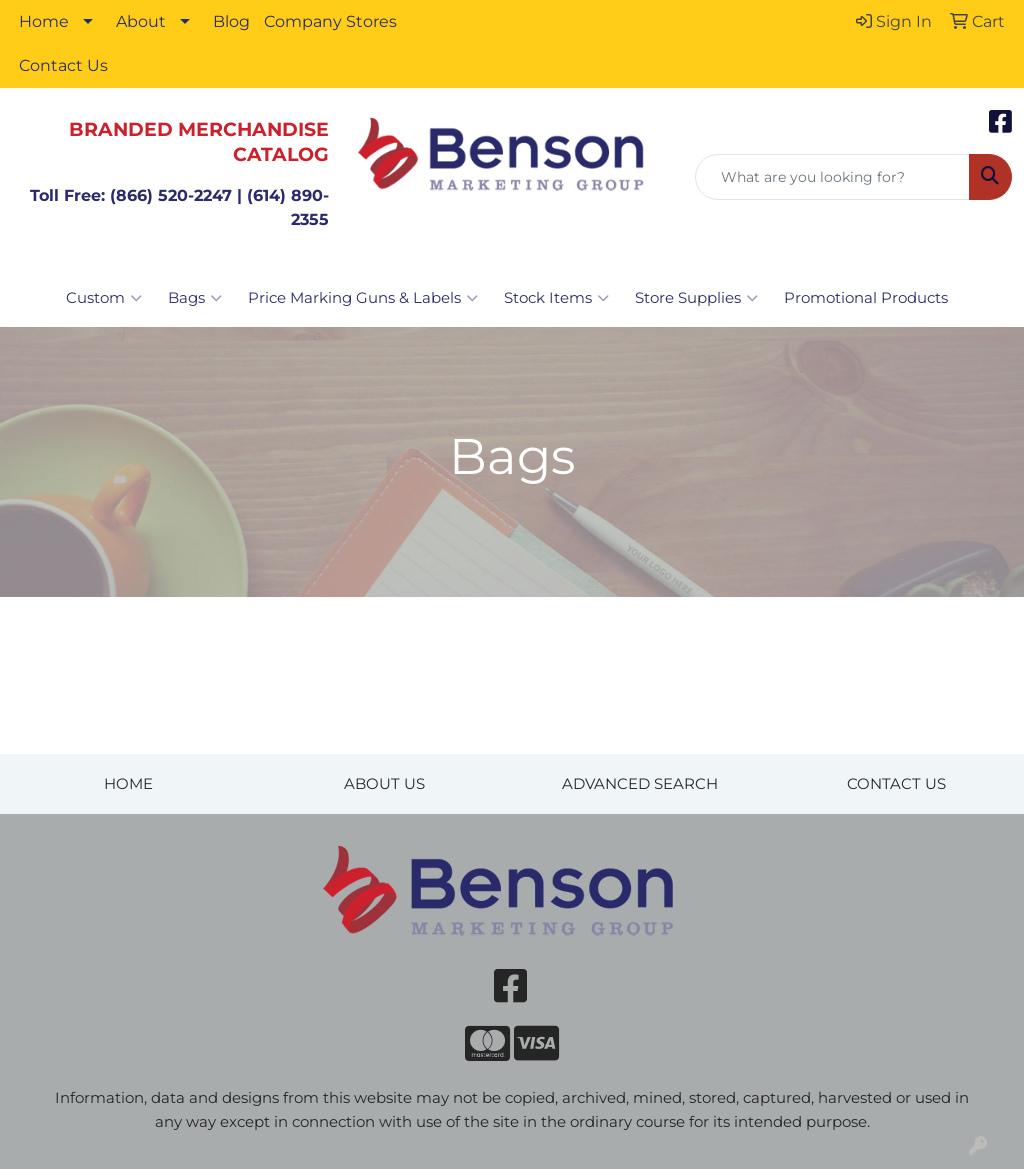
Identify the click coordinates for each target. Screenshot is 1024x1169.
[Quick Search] (832, 177)
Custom (104, 298)
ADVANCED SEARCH (640, 784)
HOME (128, 784)
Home (44, 21)
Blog (231, 21)
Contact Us (63, 65)
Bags (195, 298)
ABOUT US (384, 784)
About (141, 21)
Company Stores (330, 21)
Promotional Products (866, 298)
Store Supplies (696, 298)
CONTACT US (896, 784)
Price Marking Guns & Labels (363, 298)
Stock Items (556, 298)
